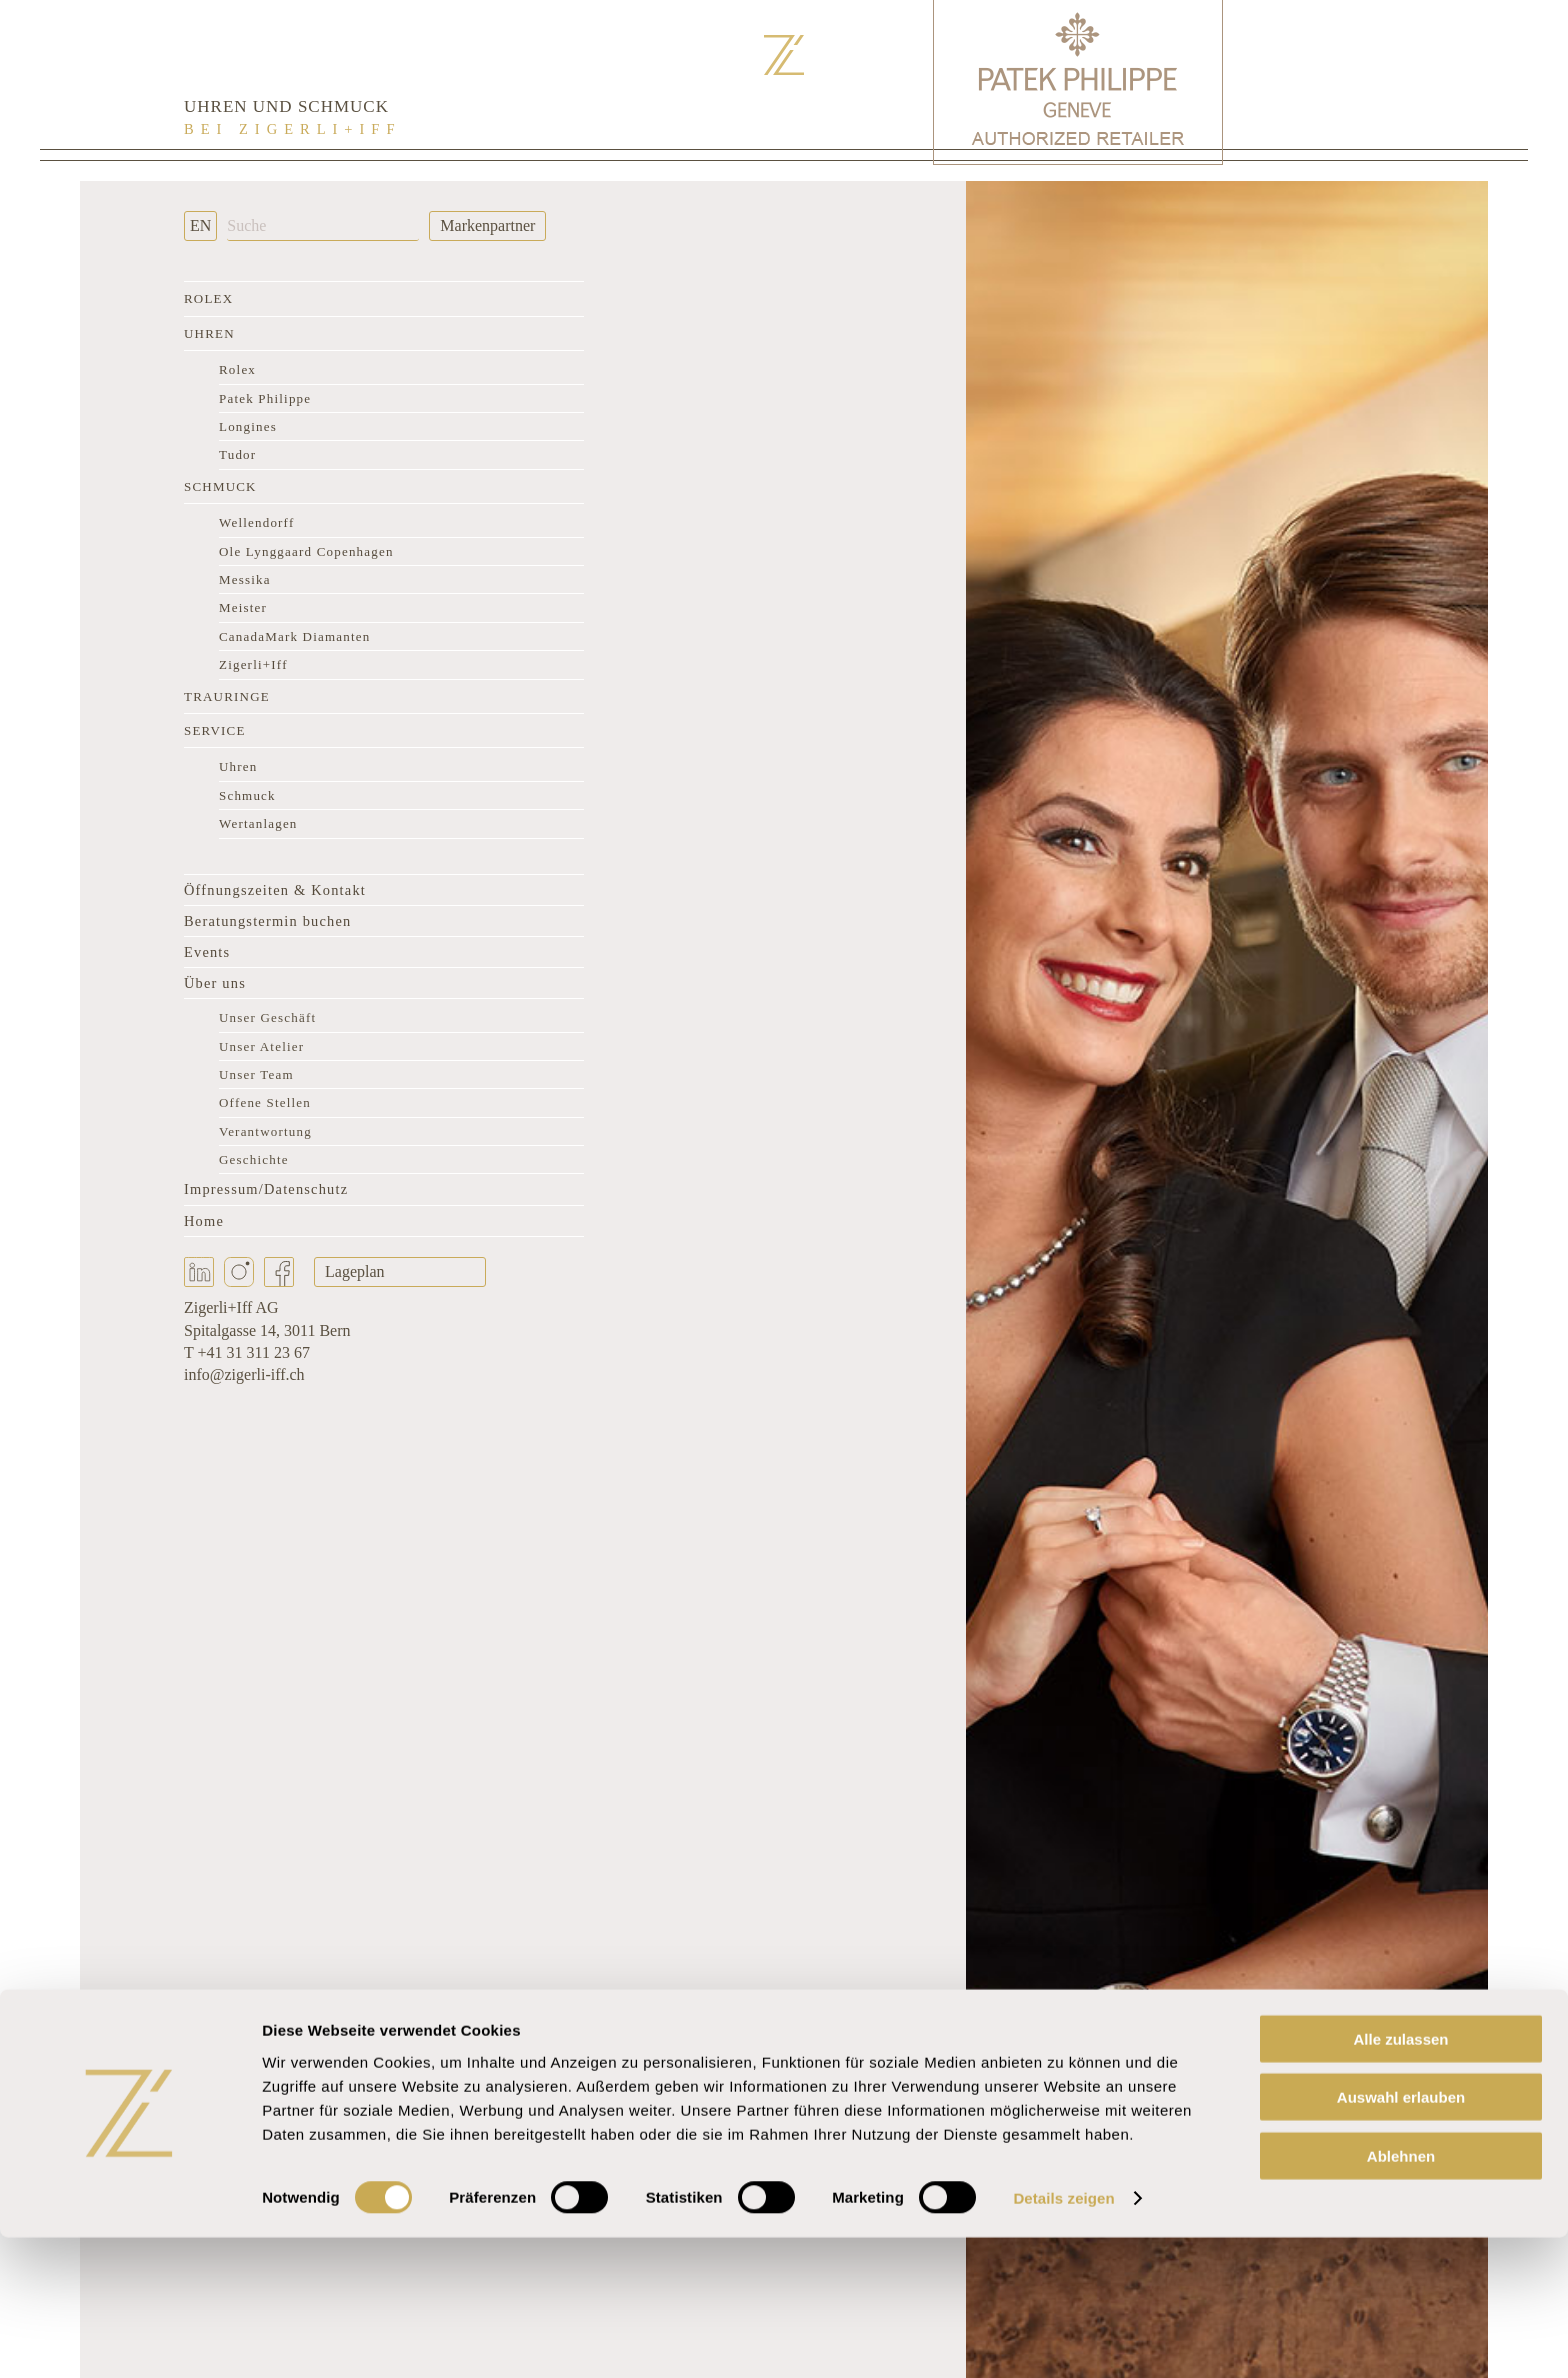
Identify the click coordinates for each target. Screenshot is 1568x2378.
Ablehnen (1401, 2295)
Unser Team (256, 1074)
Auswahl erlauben (1401, 2237)
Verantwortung (265, 1131)
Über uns (215, 983)
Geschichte (254, 1159)
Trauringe (227, 696)
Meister (243, 607)
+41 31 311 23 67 (253, 1352)
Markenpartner (487, 225)
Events (207, 952)
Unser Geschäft (267, 1017)
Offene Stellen (265, 1102)
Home (204, 1221)
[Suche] (323, 226)
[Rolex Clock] (1378, 80)
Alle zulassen (1400, 2178)
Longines (248, 426)
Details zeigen (1063, 2338)
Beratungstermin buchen (267, 921)
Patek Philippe (265, 398)
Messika (245, 579)
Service (215, 730)
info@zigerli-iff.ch (244, 1374)
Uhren (209, 333)
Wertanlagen (258, 823)
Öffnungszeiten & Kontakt (275, 890)
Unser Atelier (261, 1046)
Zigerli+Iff (253, 664)
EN (200, 225)
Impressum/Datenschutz (266, 1189)
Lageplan (355, 1271)
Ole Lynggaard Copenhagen (306, 551)
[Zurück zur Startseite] (784, 55)
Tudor (237, 454)
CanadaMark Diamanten (294, 636)
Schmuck (220, 486)
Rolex (208, 298)
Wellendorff (256, 522)
